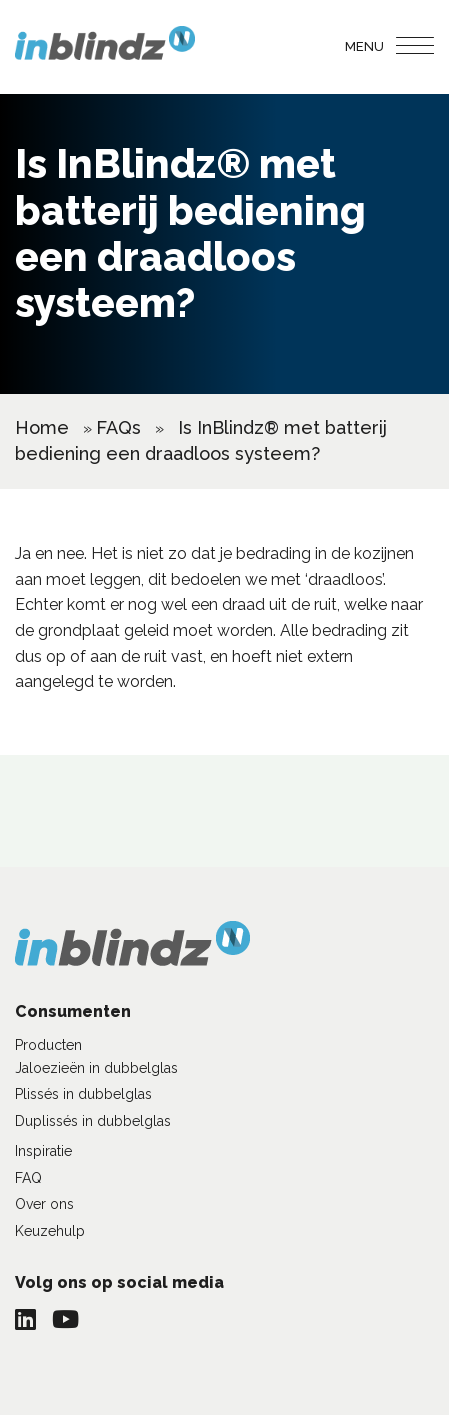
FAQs (118, 427)
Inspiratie (43, 1151)
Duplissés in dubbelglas (93, 1121)
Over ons (44, 1204)
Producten (48, 1045)
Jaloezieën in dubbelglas (96, 1068)
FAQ (28, 1178)
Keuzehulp (50, 1231)
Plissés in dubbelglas (83, 1094)
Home (42, 427)
